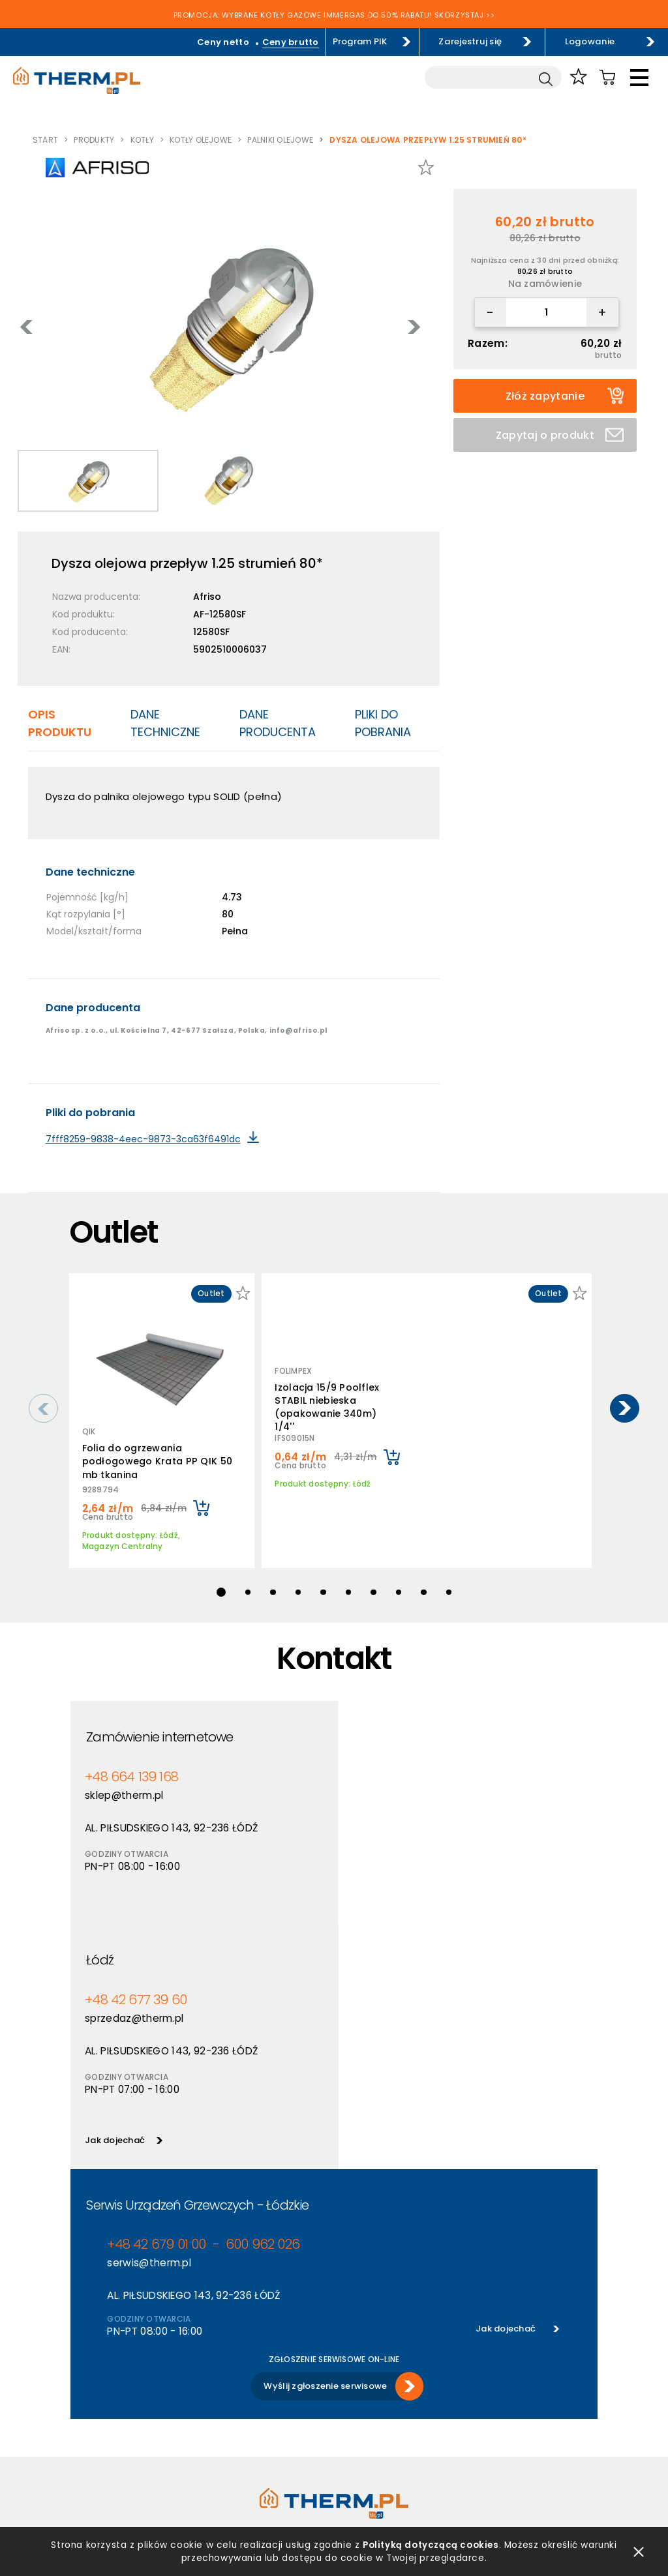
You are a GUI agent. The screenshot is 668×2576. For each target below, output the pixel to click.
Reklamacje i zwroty (113, 2468)
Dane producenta (277, 723)
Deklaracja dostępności (121, 2434)
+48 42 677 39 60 (398, 1770)
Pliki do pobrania (383, 723)
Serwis (347, 2417)
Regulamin (93, 2366)
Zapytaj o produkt (560, 435)
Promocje (222, 2417)
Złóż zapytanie (565, 396)
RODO (83, 2417)
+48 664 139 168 (130, 1770)
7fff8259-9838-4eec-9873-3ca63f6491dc (143, 1139)
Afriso (207, 596)
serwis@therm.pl (149, 2034)
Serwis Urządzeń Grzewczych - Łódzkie (197, 1976)
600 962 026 (258, 2015)
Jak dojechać (379, 1910)
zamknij (638, 2549)
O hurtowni (357, 2366)
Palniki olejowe (280, 139)
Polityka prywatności (116, 2383)
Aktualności (359, 2383)
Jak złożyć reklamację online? (134, 2451)
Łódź (364, 1730)
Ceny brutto (292, 42)
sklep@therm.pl (124, 1789)
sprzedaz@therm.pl (398, 1789)
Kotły (142, 139)
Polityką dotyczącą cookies (432, 2542)
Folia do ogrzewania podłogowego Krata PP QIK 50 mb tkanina (157, 1461)
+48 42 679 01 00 (154, 2015)
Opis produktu (59, 723)
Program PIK (361, 41)
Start (45, 139)
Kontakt (351, 2434)
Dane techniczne (165, 723)
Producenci (226, 2383)
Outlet (216, 2434)
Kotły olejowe (201, 139)
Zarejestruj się (471, 41)
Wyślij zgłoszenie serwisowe (325, 2157)
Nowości (220, 2400)
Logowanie (590, 41)
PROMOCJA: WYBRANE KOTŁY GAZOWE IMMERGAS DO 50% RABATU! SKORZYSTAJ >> (334, 15)
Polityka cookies (105, 2400)
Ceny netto (225, 42)
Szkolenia (354, 2400)
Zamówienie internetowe (159, 1730)
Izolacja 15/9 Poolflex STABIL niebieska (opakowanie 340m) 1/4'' (326, 1405)
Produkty (94, 139)
